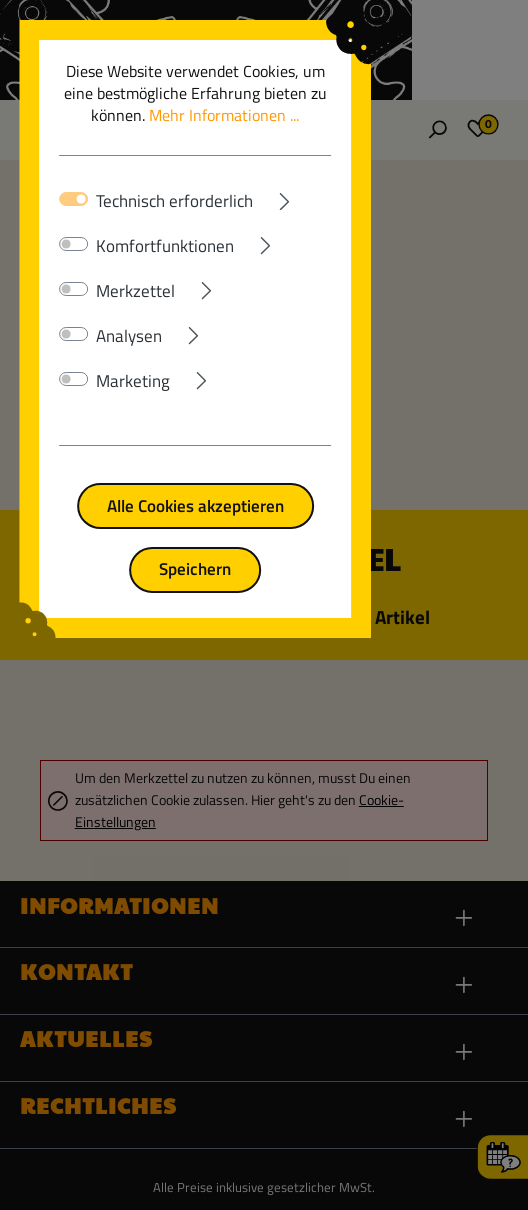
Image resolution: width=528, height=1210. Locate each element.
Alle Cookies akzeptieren (264, 483)
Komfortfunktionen (171, 224)
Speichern (264, 546)
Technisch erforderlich (180, 179)
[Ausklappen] (360, 175)
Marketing (139, 359)
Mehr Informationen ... (363, 93)
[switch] (80, 222)
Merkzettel (141, 269)
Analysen (135, 314)
